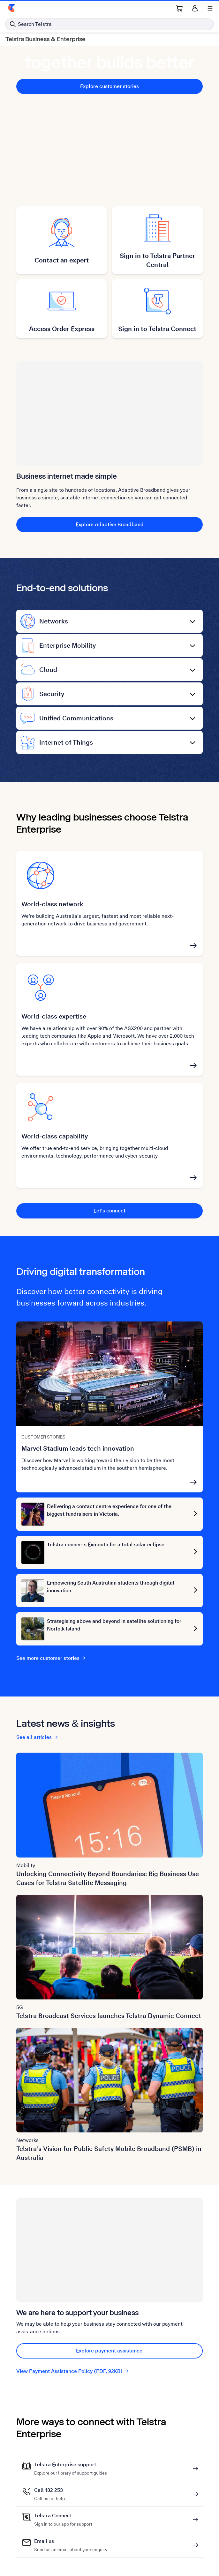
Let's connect (109, 1210)
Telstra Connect (63, 2516)
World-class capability (54, 1136)
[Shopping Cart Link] (179, 8)
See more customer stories (51, 1658)
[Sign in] (194, 8)
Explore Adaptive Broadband (110, 524)
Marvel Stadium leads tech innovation (77, 1448)
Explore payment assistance (109, 2350)
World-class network (52, 904)
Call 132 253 (49, 2490)
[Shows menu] (210, 8)
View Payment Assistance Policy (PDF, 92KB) (72, 2371)
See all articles (37, 1737)
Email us (70, 2541)
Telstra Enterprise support (70, 2465)
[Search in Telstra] (109, 24)
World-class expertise (53, 1016)
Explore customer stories (109, 86)
